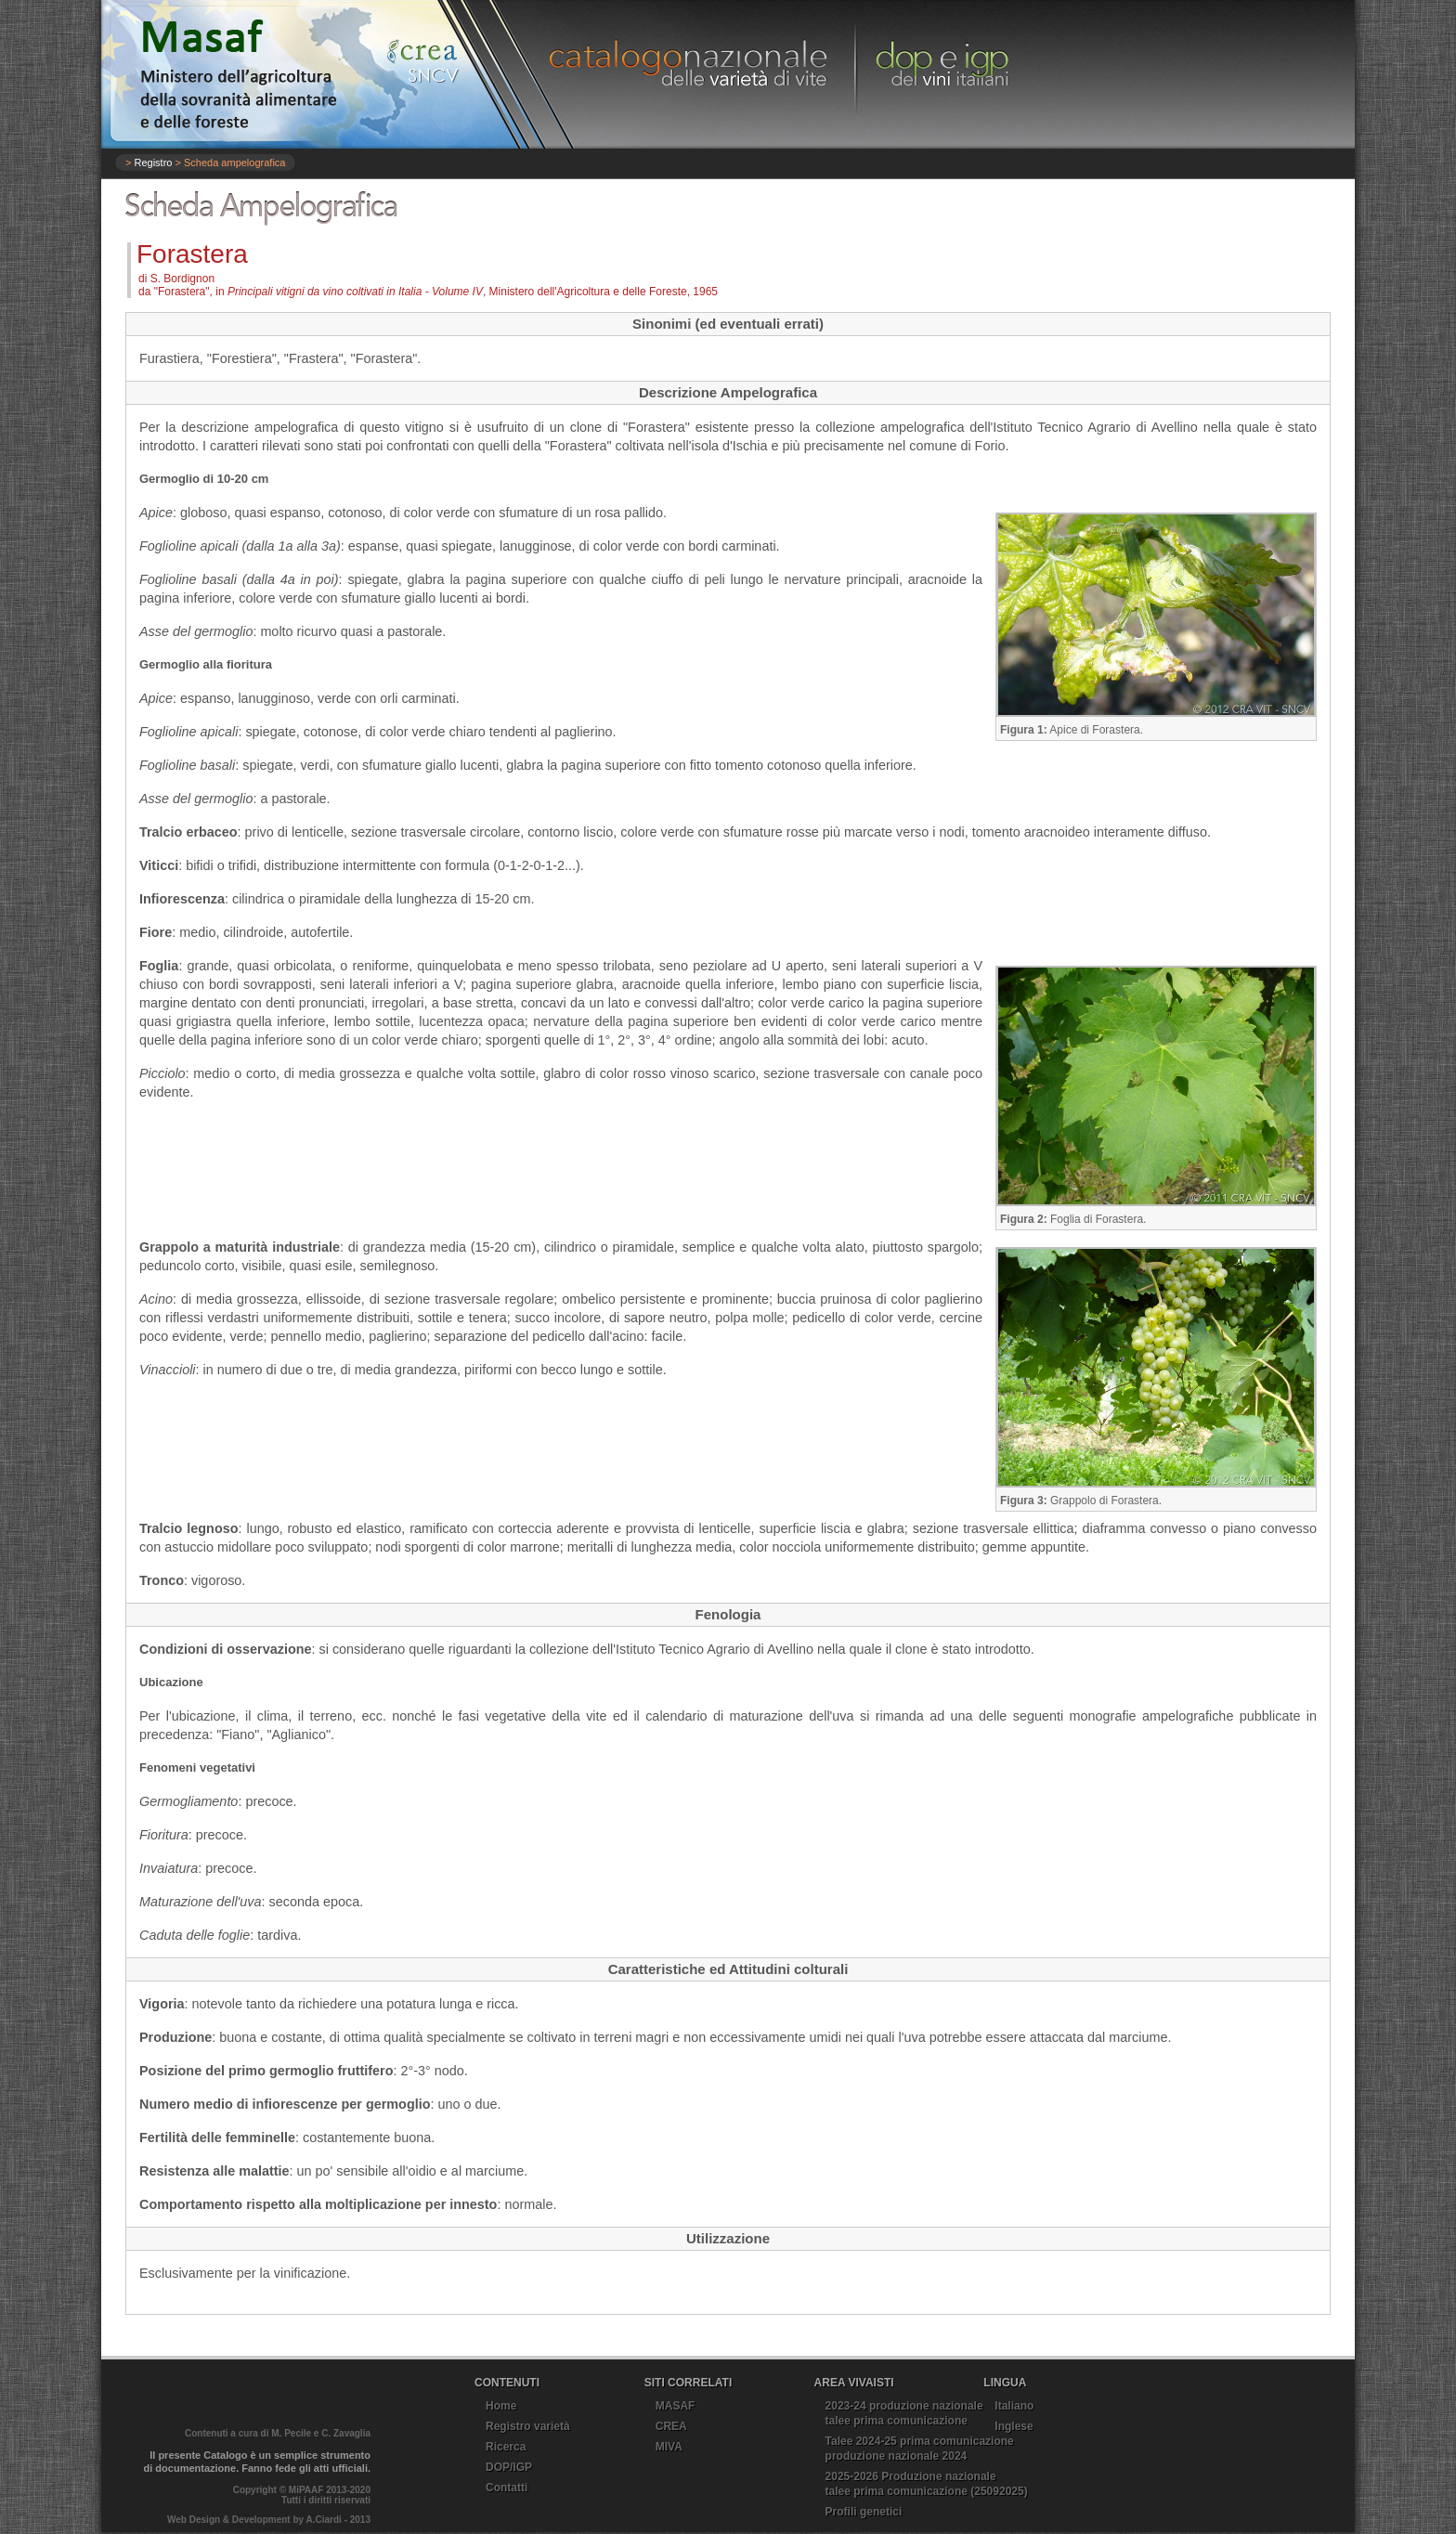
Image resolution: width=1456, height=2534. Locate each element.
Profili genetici (864, 2511)
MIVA (669, 2446)
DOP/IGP (509, 2467)
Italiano (1014, 2405)
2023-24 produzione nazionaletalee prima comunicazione (904, 2413)
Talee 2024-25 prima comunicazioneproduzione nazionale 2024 (920, 2449)
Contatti (506, 2487)
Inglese (1013, 2426)
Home (501, 2405)
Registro (153, 162)
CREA (671, 2426)
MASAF (676, 2405)
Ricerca (506, 2446)
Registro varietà (528, 2426)
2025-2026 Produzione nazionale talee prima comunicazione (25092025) (927, 2484)
